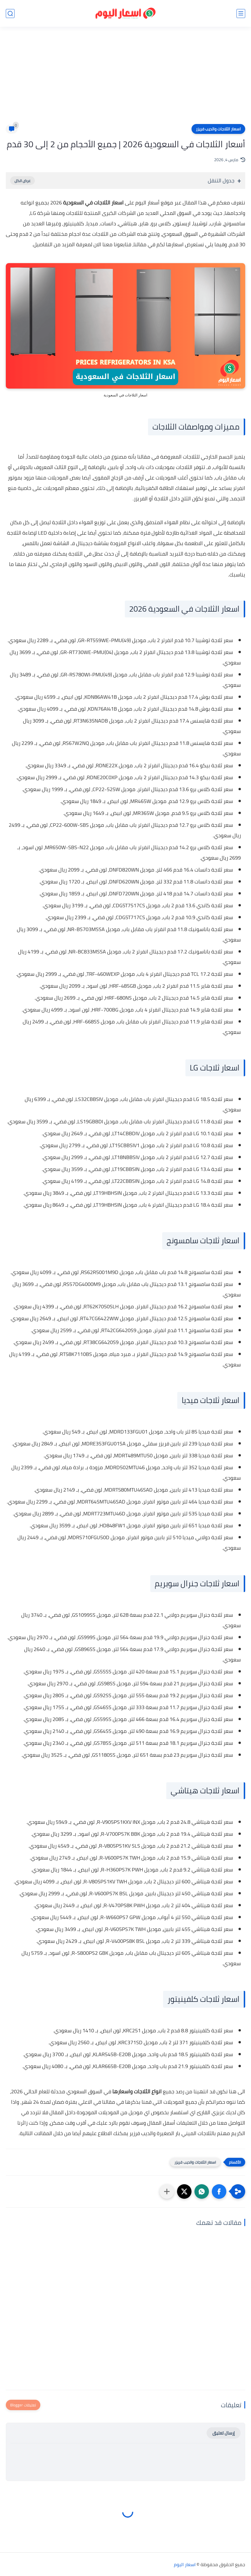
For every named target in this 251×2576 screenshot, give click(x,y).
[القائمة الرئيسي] (240, 13)
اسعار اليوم (185, 2564)
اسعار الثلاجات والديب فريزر (218, 129)
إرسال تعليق (223, 2433)
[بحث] (10, 13)
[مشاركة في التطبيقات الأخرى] (167, 2191)
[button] (219, 2191)
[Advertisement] (125, 79)
